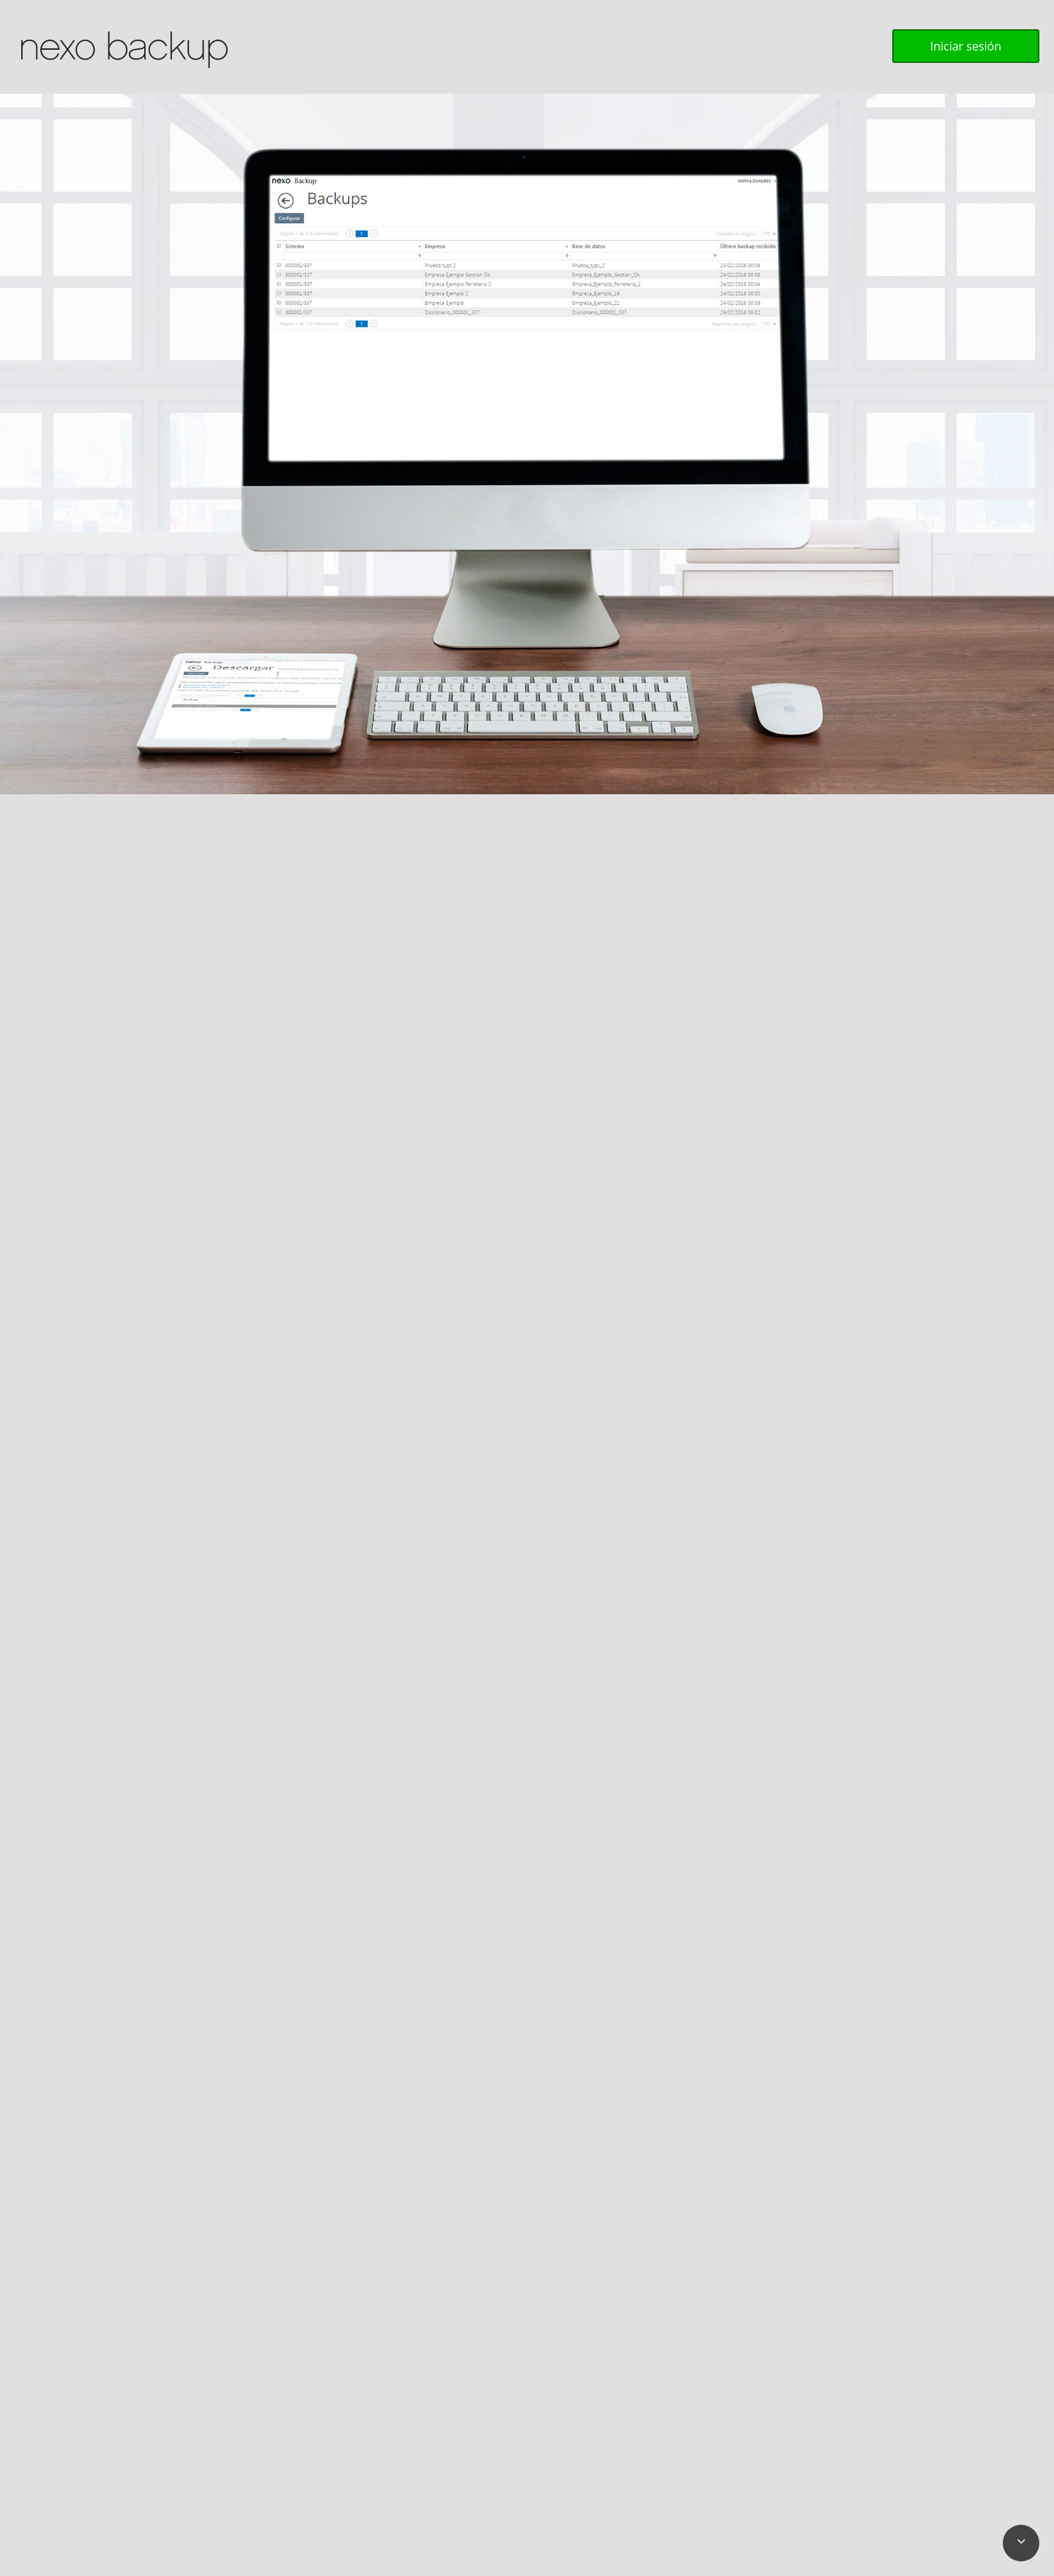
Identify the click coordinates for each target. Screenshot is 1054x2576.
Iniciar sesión (965, 46)
